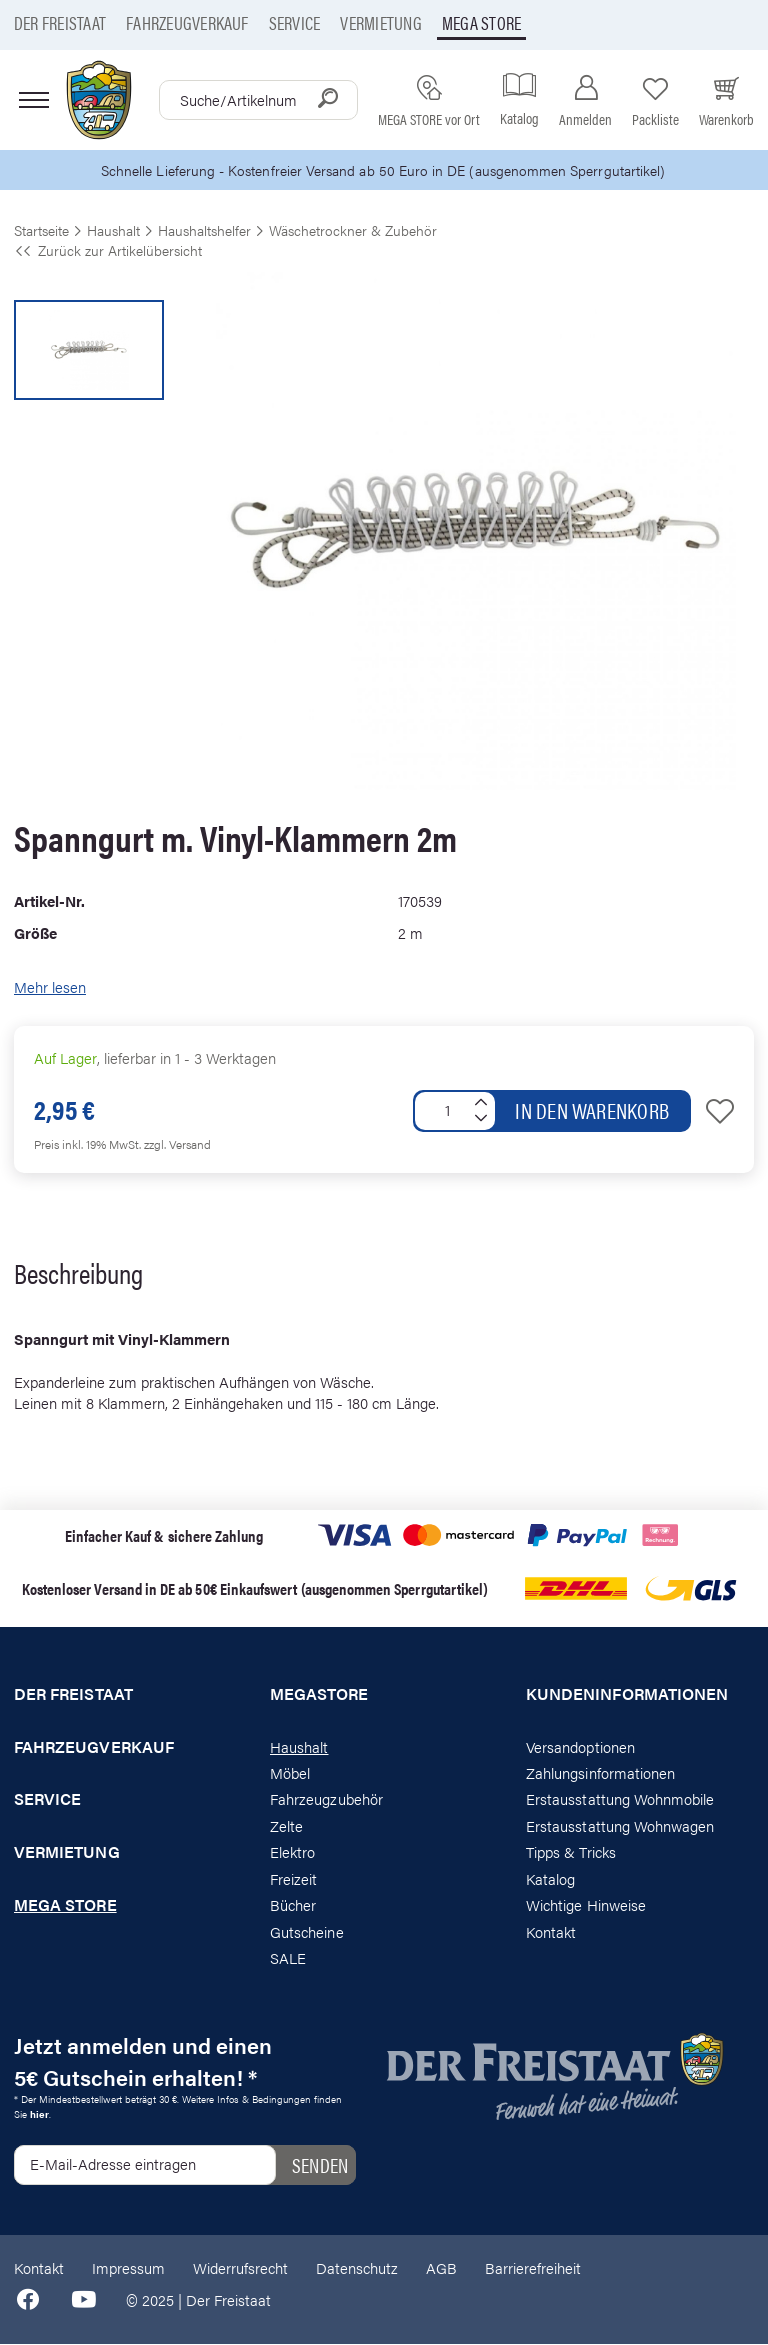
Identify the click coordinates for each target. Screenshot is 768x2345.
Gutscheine (307, 1932)
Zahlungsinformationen (600, 1773)
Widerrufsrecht (240, 2268)
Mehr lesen (50, 988)
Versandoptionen (580, 1747)
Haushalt (299, 1747)
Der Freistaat (60, 22)
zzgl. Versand (177, 1145)
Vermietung (380, 22)
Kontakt (551, 1932)
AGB (441, 2268)
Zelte (286, 1826)
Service (295, 22)
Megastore (319, 1695)
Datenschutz (357, 2268)
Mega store (481, 22)
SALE (288, 1958)
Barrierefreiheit (533, 2268)
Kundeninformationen (627, 1695)
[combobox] (258, 100)
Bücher (293, 1905)
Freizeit (293, 1879)
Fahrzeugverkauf (187, 22)
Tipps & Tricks (571, 1853)
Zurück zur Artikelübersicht (108, 251)
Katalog (550, 1879)
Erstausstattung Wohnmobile (620, 1800)
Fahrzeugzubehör (326, 1800)
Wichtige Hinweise (586, 1905)
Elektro (292, 1853)
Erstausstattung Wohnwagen (620, 1826)
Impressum (128, 2268)
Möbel (290, 1773)
